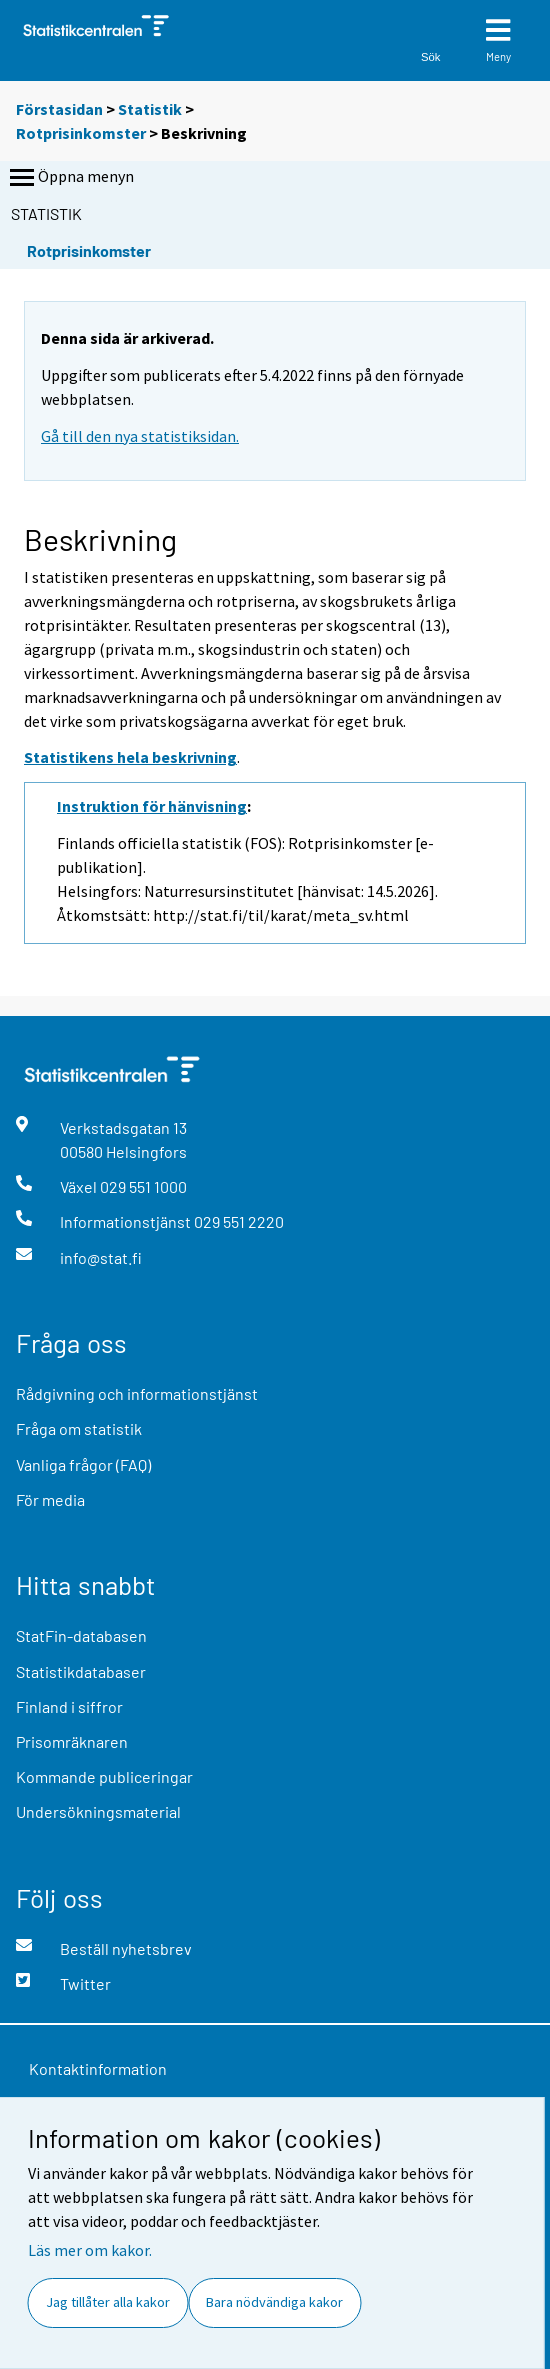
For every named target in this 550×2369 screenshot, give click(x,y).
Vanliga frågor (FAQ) (83, 1464)
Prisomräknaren (72, 1741)
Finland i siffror (69, 1706)
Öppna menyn (70, 178)
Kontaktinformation (98, 2068)
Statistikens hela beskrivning (130, 757)
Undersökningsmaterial (98, 1811)
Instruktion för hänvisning (152, 806)
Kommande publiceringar (104, 1776)
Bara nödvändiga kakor (274, 2302)
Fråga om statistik (79, 1428)
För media (50, 1499)
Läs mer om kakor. (90, 2250)
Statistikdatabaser (81, 1671)
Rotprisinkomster (81, 133)
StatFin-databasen (81, 1635)
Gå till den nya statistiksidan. (140, 436)
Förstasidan (59, 109)
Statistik (150, 109)
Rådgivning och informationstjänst (137, 1393)
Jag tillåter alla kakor (108, 2302)
